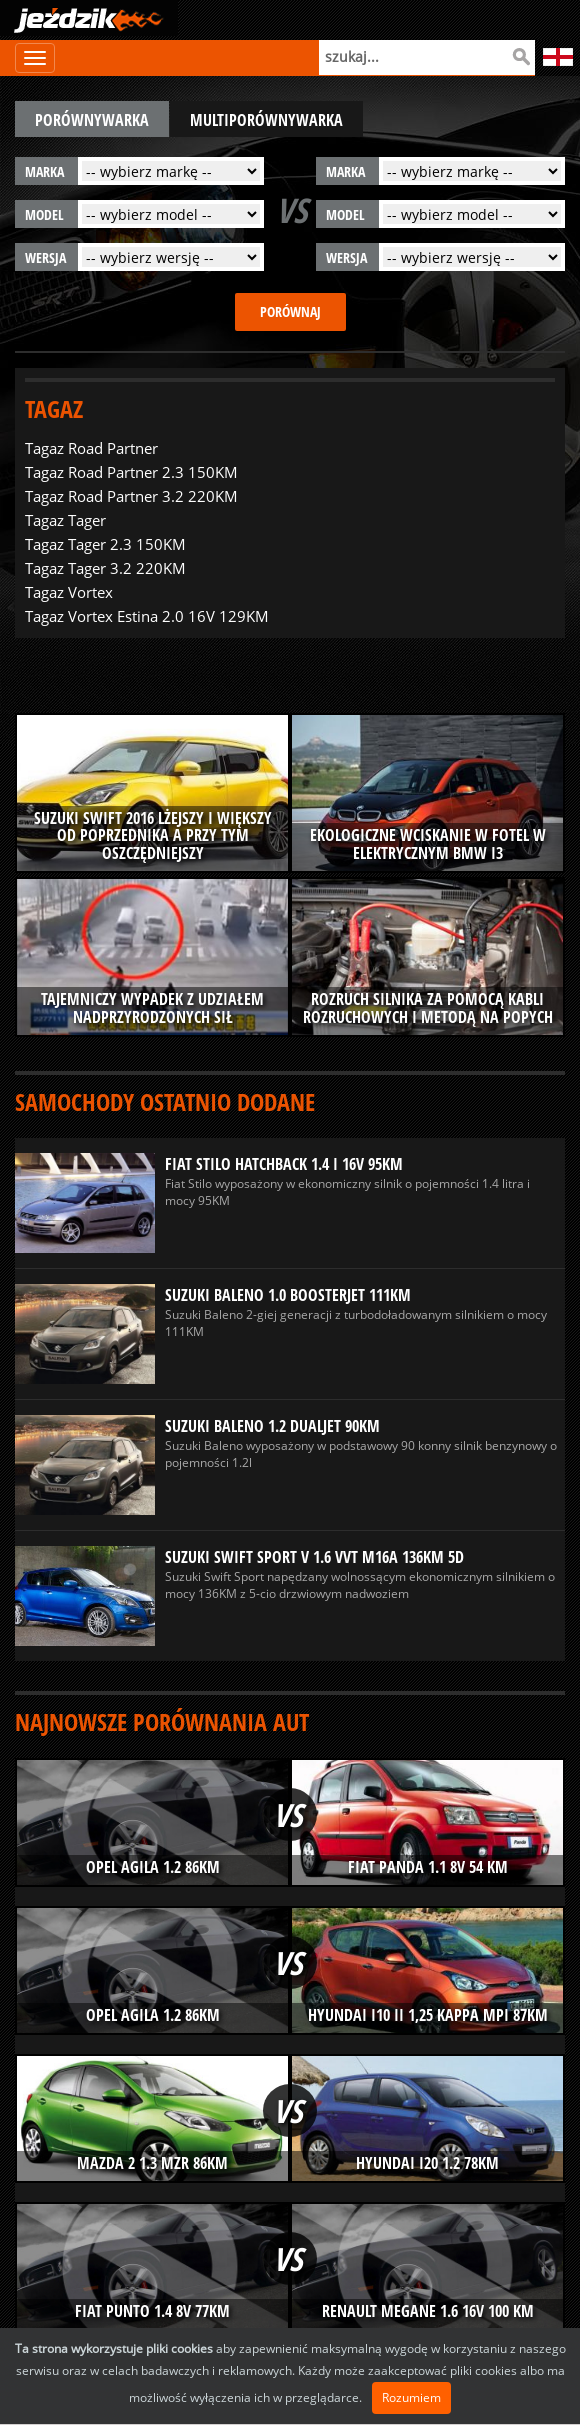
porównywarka (92, 120)
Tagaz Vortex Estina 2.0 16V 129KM (147, 616)
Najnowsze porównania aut (162, 1721)
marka (44, 171)
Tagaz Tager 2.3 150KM (105, 544)
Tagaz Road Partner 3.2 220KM (131, 496)
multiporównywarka (266, 120)
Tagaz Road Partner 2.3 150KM (131, 472)
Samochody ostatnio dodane (165, 1101)
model (44, 214)
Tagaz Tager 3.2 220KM (105, 568)
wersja (45, 257)
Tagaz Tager (65, 520)
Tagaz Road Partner (91, 448)
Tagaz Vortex (69, 592)
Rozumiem (411, 2397)
